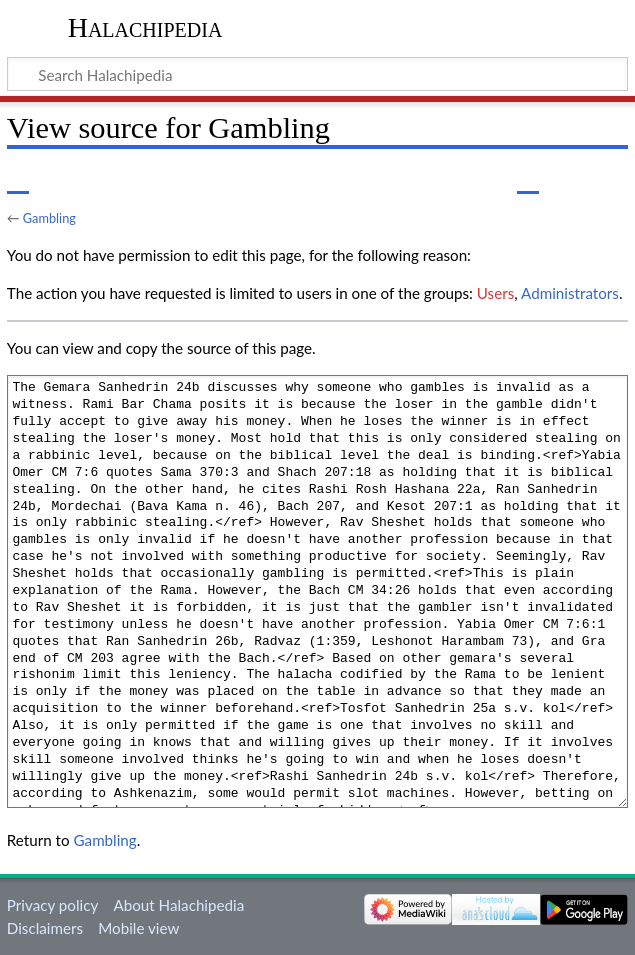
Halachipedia (145, 27)
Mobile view (138, 928)
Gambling (49, 218)
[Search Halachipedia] (317, 74)
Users (495, 293)
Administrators (570, 293)
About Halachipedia (178, 905)
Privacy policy (52, 905)
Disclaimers (45, 928)
